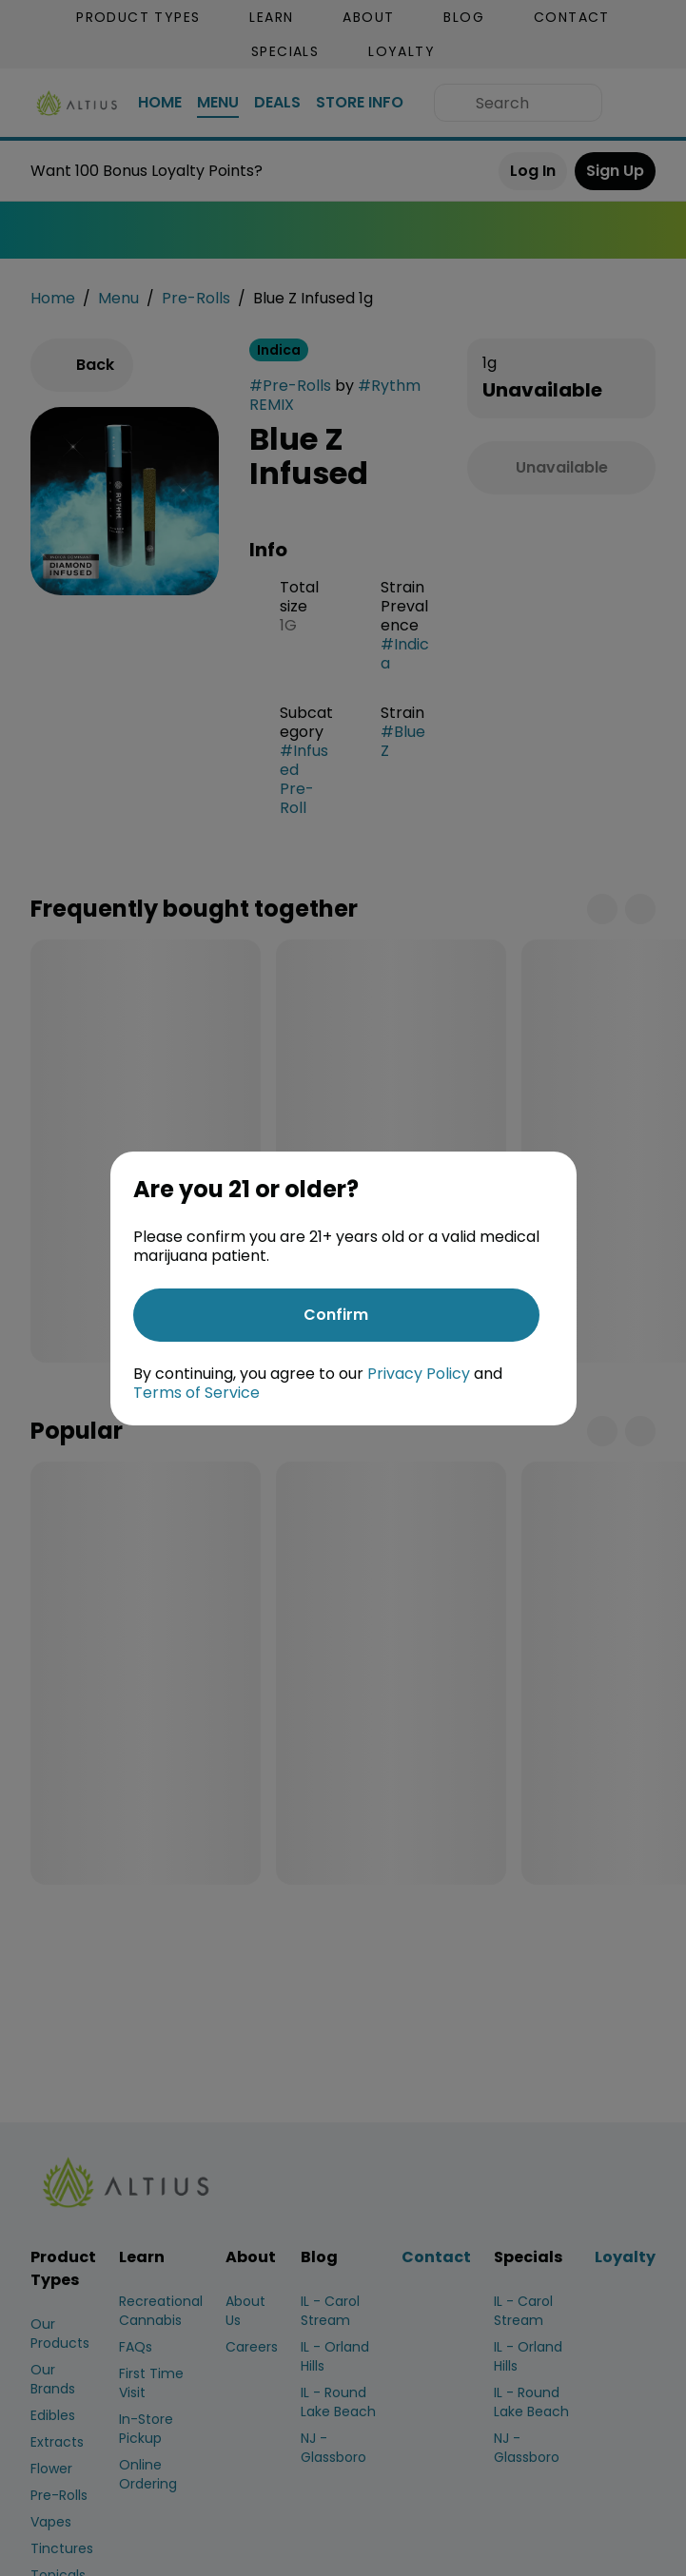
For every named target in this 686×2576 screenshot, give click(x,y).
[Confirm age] (336, 1315)
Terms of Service (196, 1393)
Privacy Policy (418, 1374)
